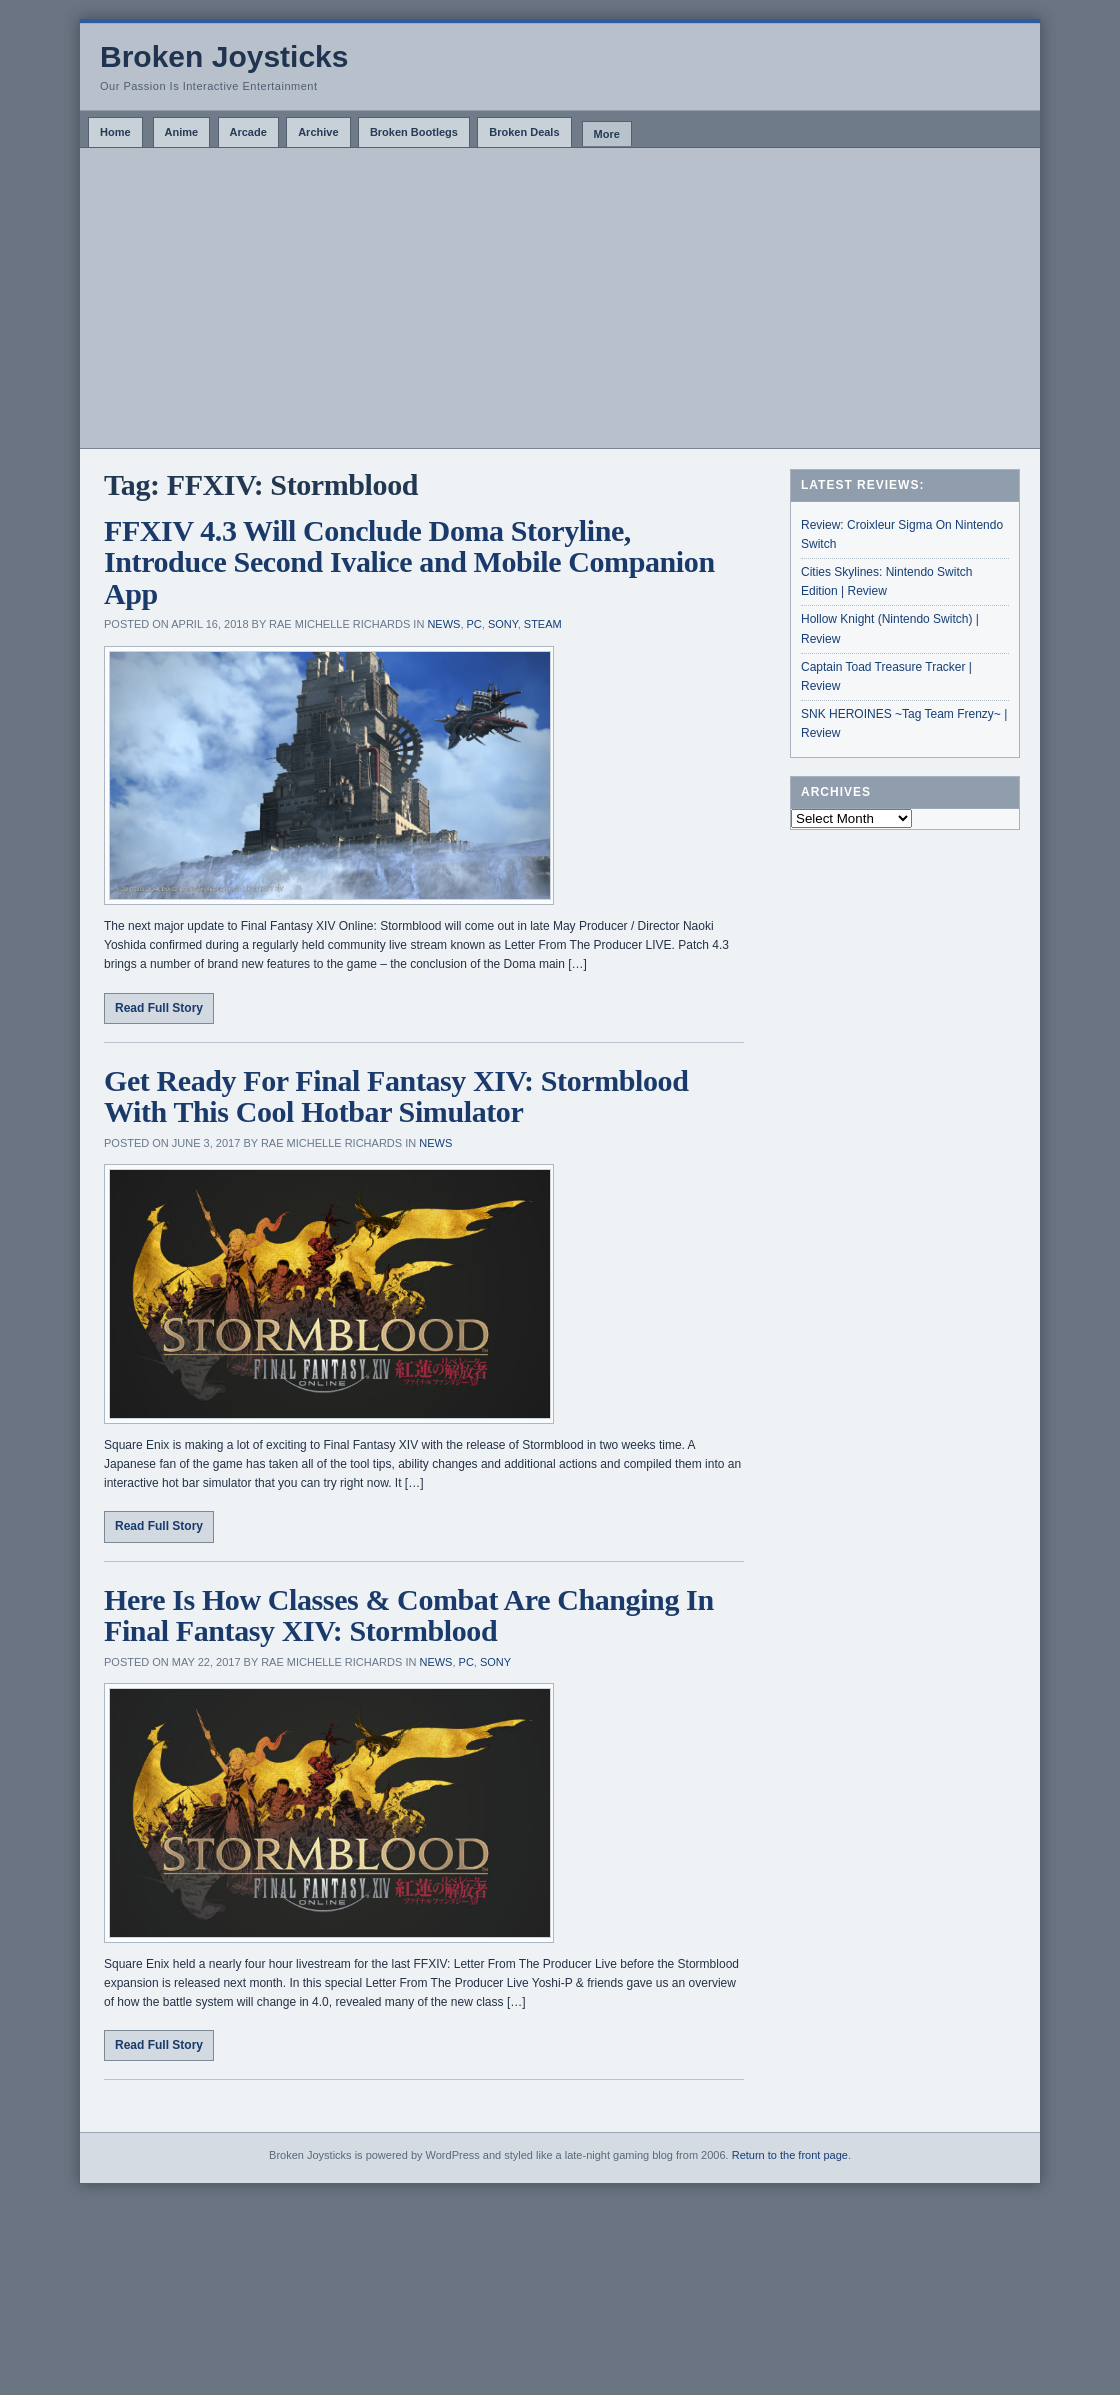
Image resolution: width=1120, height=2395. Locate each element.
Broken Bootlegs (414, 132)
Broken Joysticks (224, 56)
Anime (182, 132)
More (607, 134)
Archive (318, 132)
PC (474, 624)
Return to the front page (790, 2155)
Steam (543, 624)
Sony (503, 624)
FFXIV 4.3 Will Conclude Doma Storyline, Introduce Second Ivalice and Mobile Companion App (409, 562)
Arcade (248, 132)
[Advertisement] (560, 298)
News (443, 624)
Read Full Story (159, 1008)
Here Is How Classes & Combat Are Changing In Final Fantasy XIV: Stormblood (409, 1615)
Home (115, 132)
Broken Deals (524, 132)
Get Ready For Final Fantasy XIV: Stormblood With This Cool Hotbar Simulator (396, 1096)
